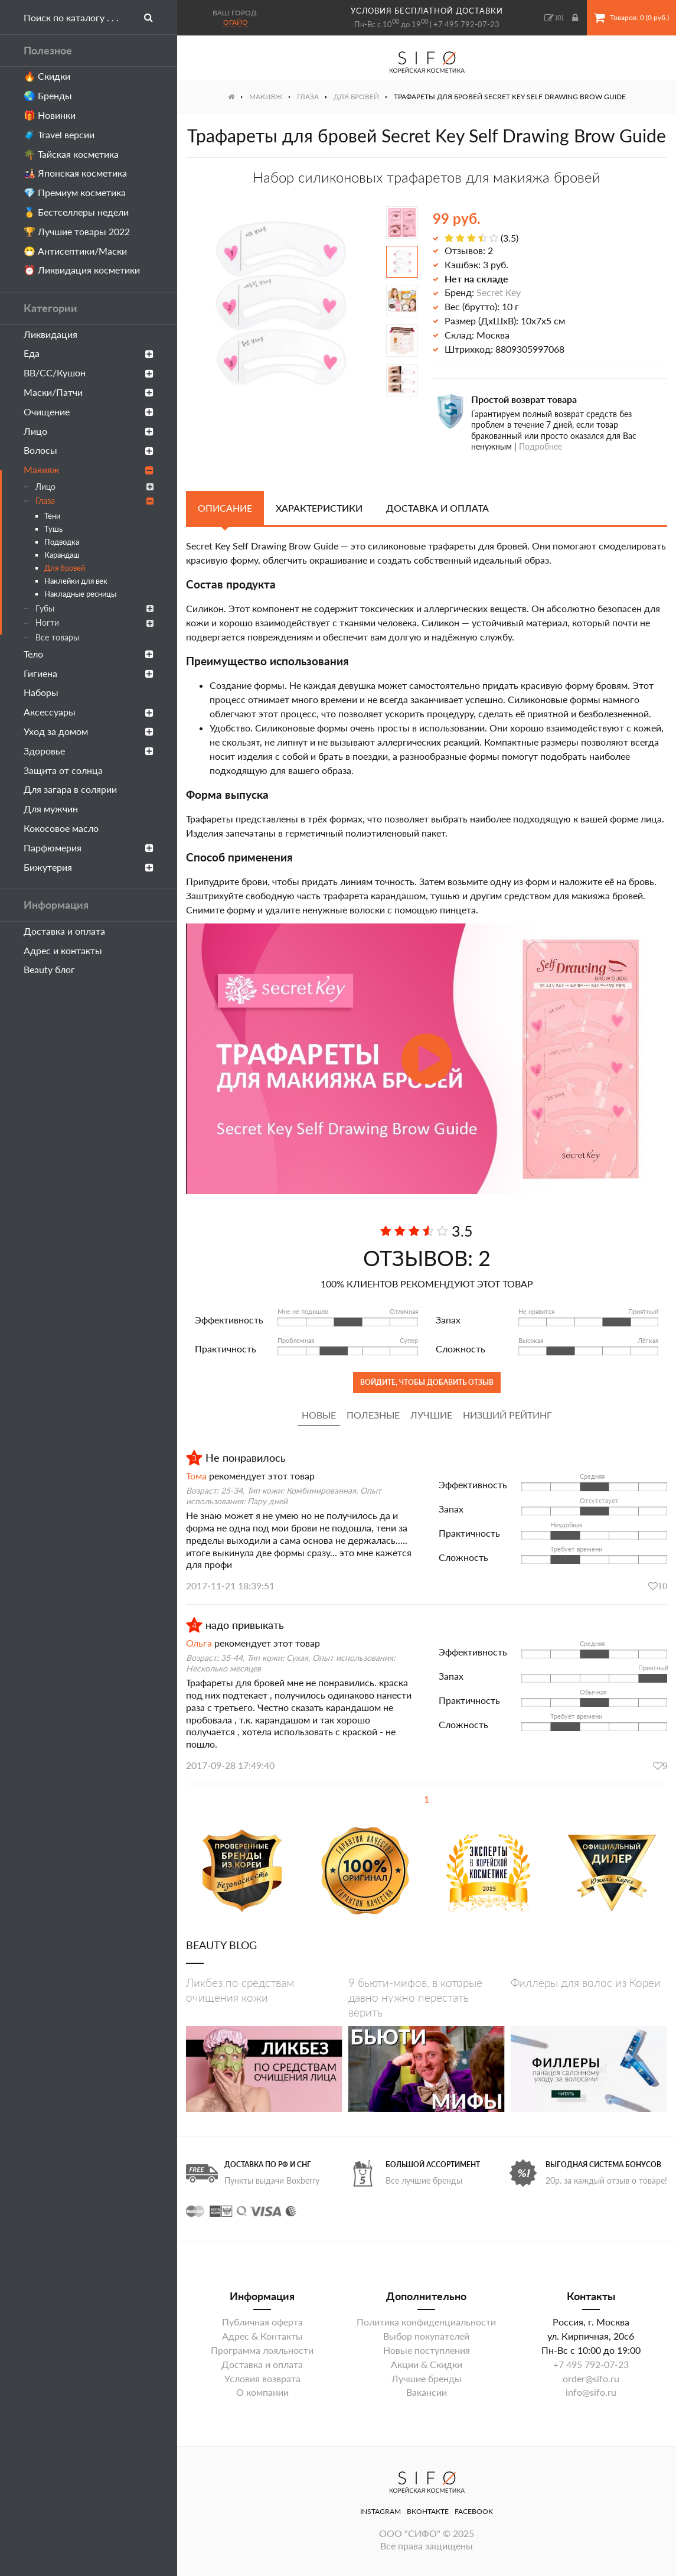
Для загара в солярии (70, 789)
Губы (94, 608)
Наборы (41, 692)
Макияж (89, 469)
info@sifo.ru (591, 2392)
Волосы (89, 450)
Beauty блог (49, 969)
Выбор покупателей (426, 2335)
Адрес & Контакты (262, 2335)
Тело (89, 653)
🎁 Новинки (50, 115)
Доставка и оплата (64, 930)
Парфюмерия (89, 847)
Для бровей (64, 568)
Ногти (94, 622)
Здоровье (89, 750)
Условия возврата (262, 2378)
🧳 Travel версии (59, 134)
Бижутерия (89, 867)
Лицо (89, 431)
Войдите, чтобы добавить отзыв (427, 1382)
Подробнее (540, 446)
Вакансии (426, 2392)
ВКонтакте (428, 2511)
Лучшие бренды (426, 2378)
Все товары (57, 637)
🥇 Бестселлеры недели (76, 211)
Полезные (373, 1414)
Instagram (380, 2511)
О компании (262, 2392)
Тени (52, 516)
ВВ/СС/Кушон (89, 372)
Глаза (94, 501)
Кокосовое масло (61, 828)
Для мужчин (51, 808)
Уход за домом (89, 731)
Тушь (53, 529)
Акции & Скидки (426, 2364)
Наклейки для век (75, 581)
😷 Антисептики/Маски (75, 250)
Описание (225, 507)
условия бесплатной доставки (427, 10)
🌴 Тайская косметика (71, 154)
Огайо (235, 22)
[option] (278, 302)
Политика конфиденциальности (426, 2321)
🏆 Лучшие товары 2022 (77, 231)
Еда (89, 353)
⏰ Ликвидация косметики (82, 269)
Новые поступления (426, 2350)
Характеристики (319, 507)
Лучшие (431, 1414)
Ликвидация (50, 334)
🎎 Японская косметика (75, 172)
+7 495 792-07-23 (466, 24)
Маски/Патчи (89, 392)
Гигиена (89, 673)
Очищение (89, 411)
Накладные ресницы (80, 594)
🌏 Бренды (48, 95)
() (553, 17)
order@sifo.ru (591, 2378)
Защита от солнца (63, 770)
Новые (319, 1414)
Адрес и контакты (63, 950)
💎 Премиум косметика (75, 192)
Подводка (61, 542)
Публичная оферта (262, 2321)
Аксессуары (89, 711)
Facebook (474, 2511)
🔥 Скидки (47, 76)
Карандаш (62, 555)
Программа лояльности (262, 2350)
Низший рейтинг (507, 1414)
